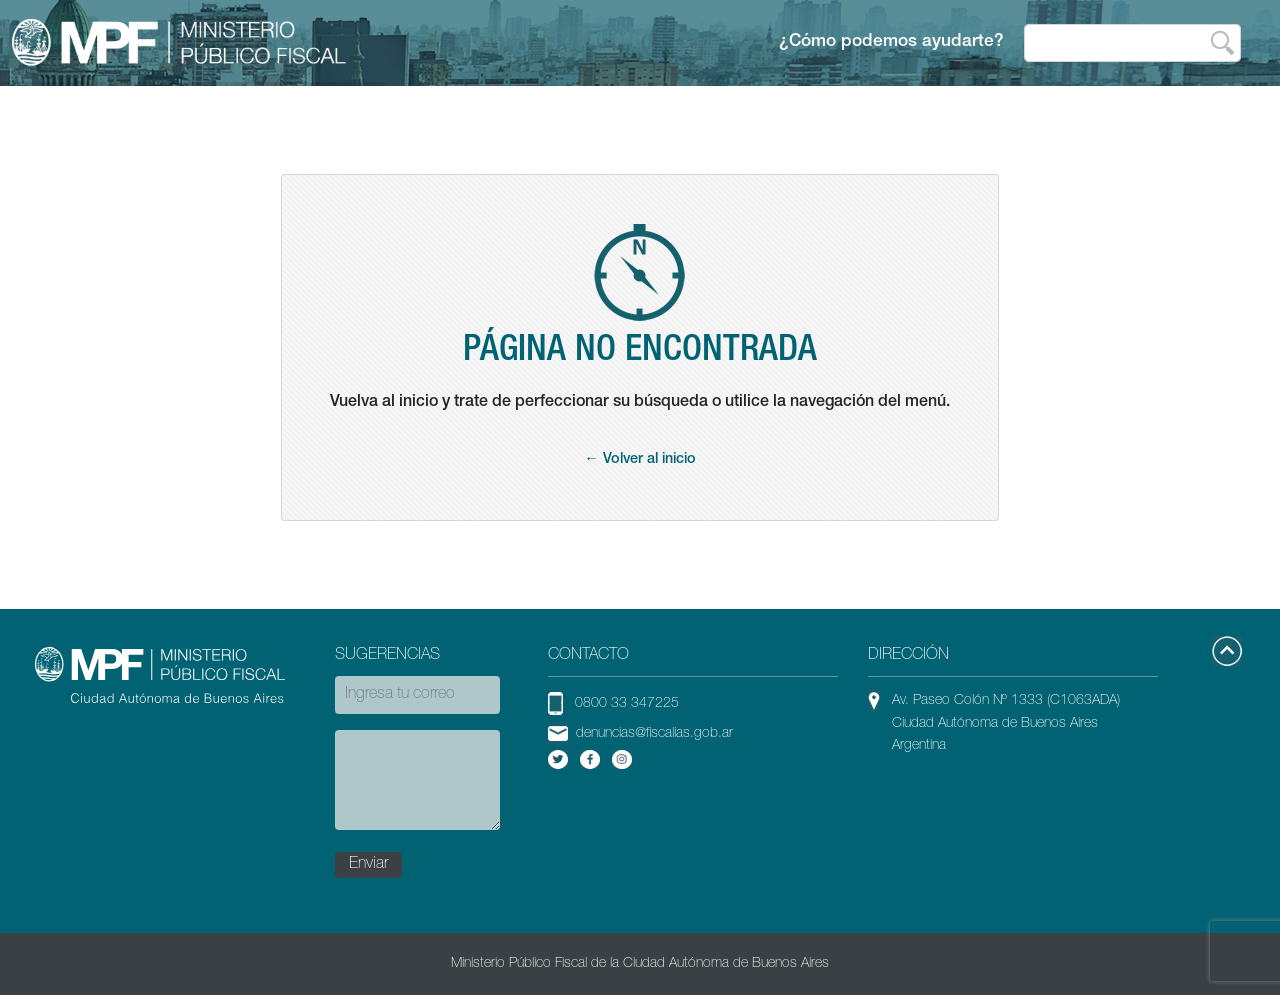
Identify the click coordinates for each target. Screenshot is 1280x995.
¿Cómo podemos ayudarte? (891, 42)
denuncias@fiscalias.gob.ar (654, 734)
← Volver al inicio (639, 460)
